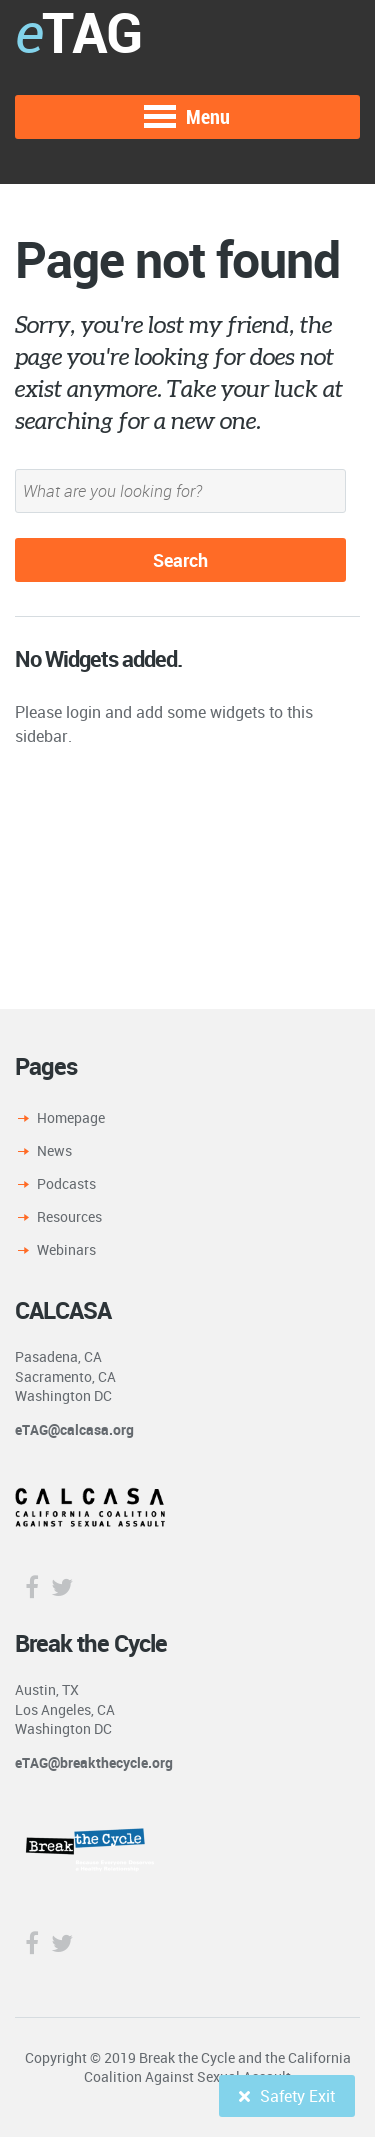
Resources (69, 1216)
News (54, 1150)
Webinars (66, 1249)
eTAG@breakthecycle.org (94, 1762)
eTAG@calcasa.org (74, 1429)
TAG (78, 32)
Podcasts (66, 1183)
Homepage (71, 1117)
